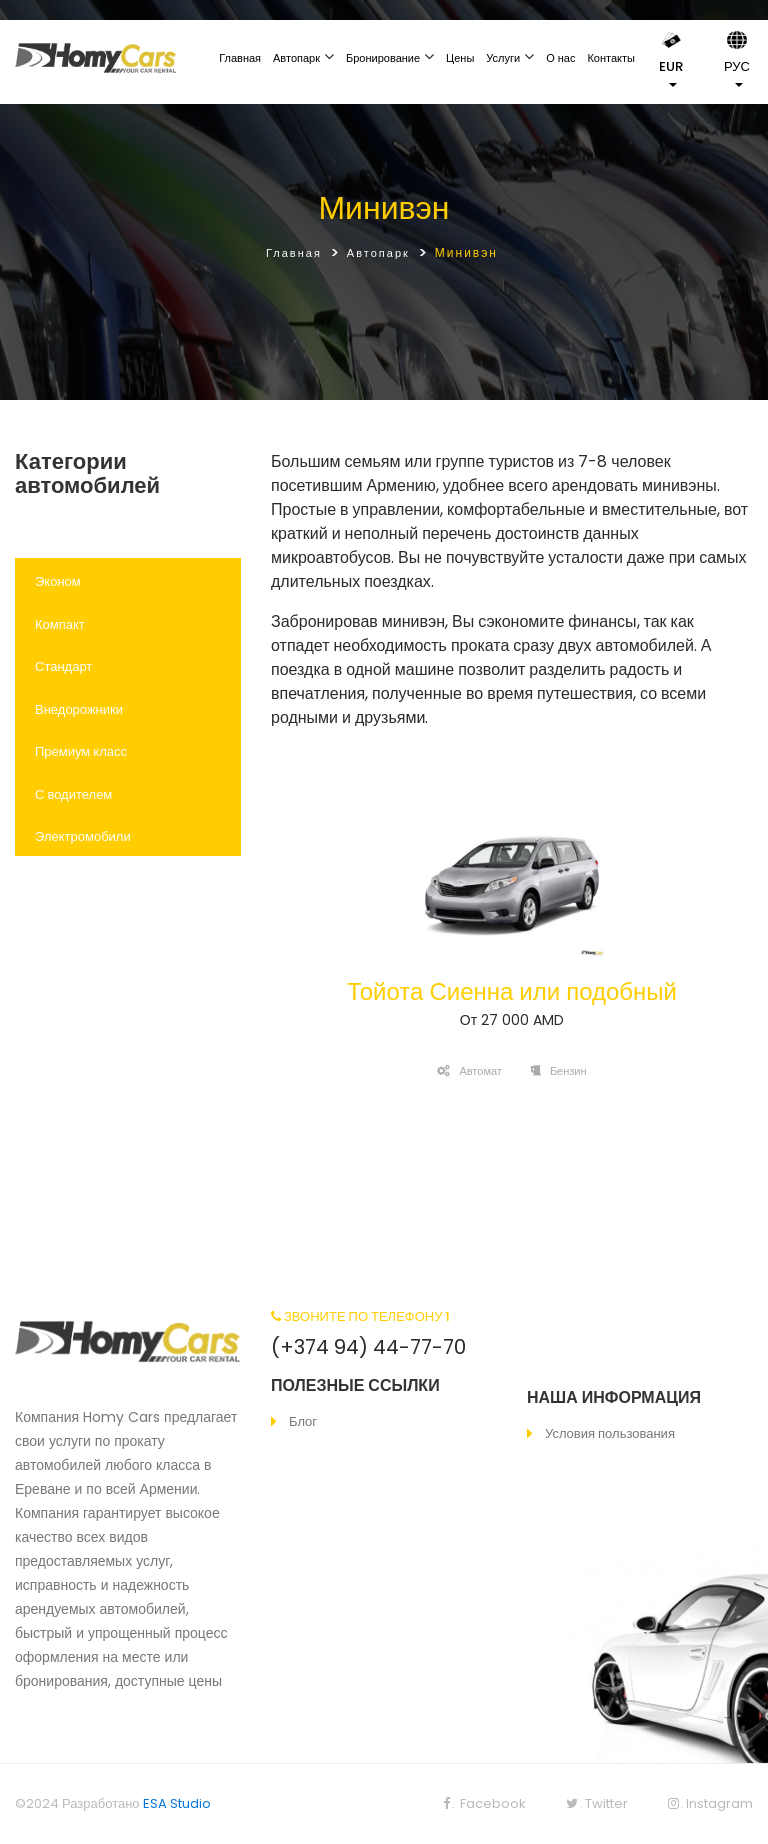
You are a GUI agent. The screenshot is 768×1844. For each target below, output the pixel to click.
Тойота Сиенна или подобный (512, 991)
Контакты (611, 58)
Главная (240, 58)
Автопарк (296, 58)
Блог (303, 1421)
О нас (560, 58)
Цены (460, 58)
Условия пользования (610, 1433)
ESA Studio (177, 1803)
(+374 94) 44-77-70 (368, 1347)
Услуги (503, 58)
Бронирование (383, 58)
